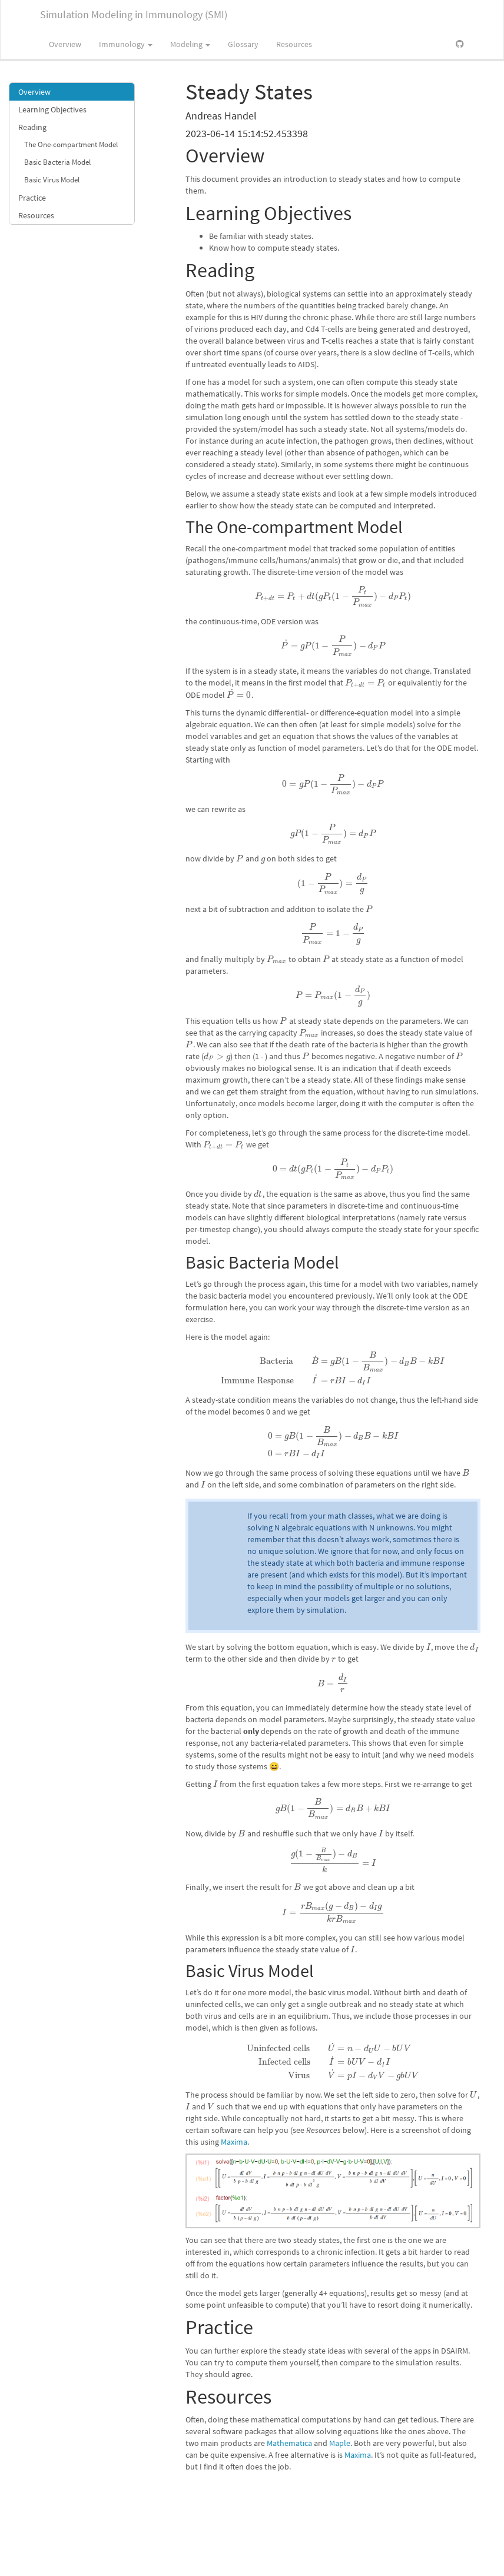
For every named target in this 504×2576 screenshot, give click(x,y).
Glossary (243, 44)
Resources (294, 44)
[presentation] (333, 596)
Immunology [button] (125, 44)
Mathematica (289, 2443)
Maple (339, 2443)
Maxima (234, 2141)
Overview (65, 44)
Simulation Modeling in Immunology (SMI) (133, 14)
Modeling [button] (190, 44)
